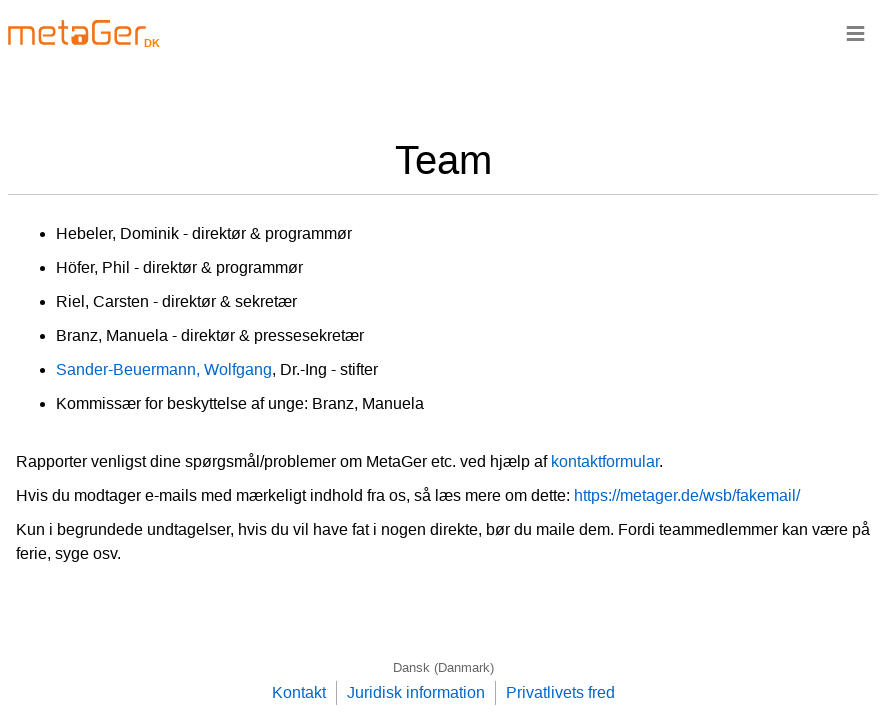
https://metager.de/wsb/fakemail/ (687, 495)
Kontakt (299, 692)
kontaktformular (605, 461)
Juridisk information (416, 692)
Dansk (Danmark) (443, 667)
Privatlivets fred (560, 692)
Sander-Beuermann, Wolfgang (164, 369)
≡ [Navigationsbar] (855, 32)
